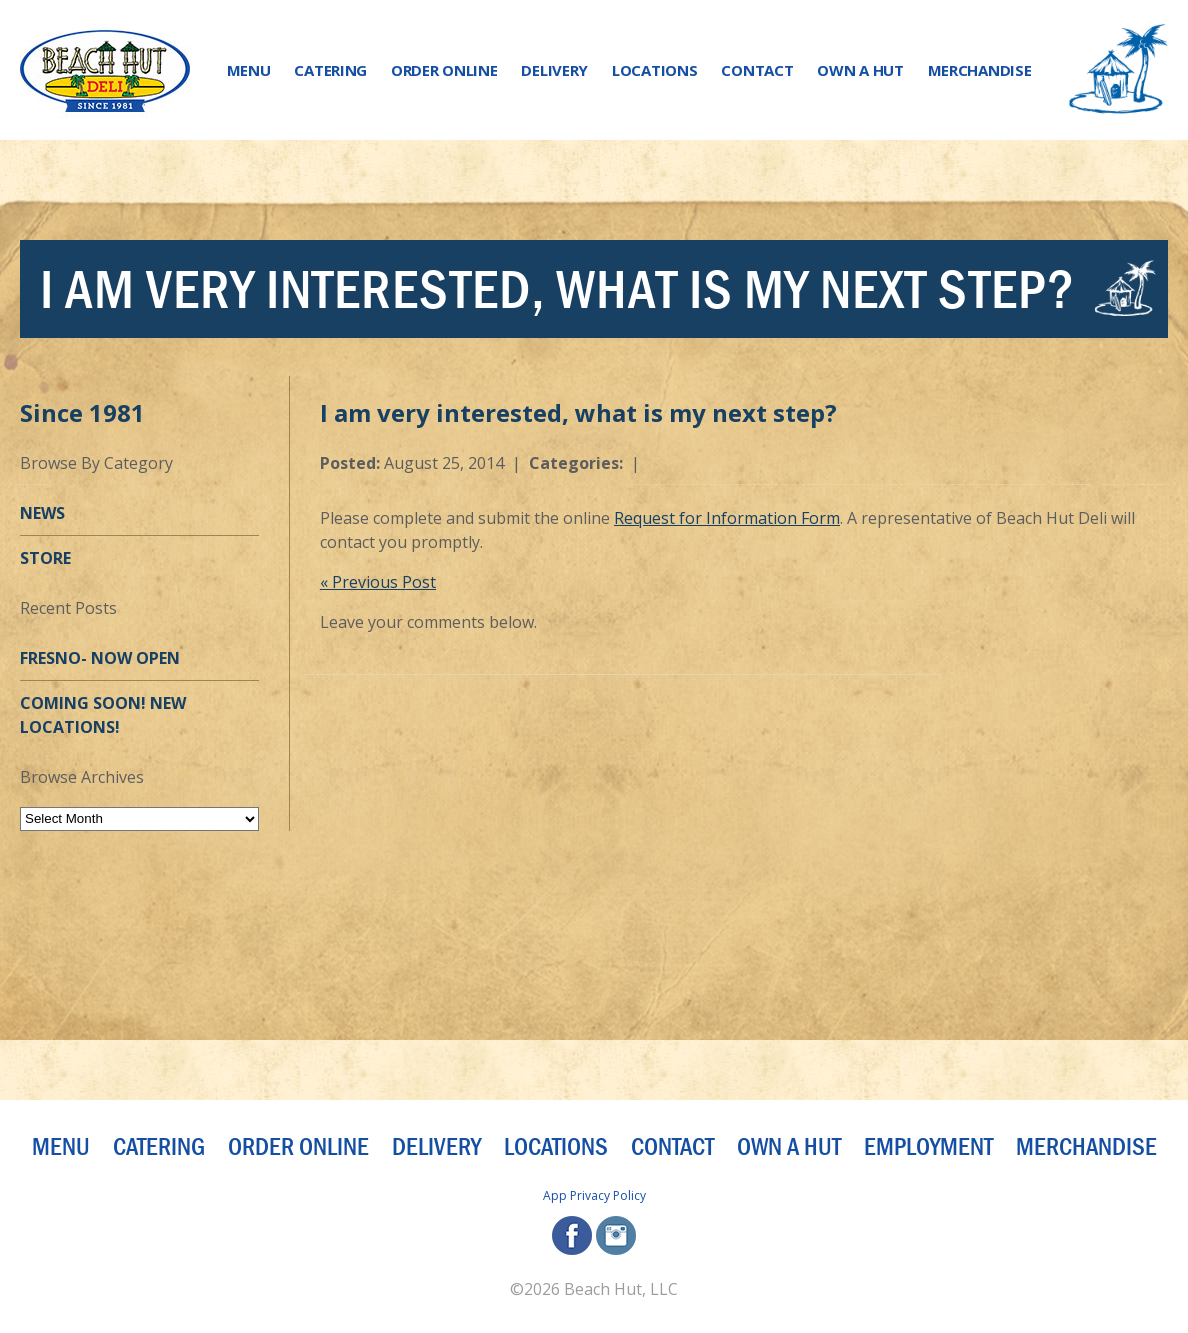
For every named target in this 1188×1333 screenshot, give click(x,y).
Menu (249, 70)
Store (45, 558)
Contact (757, 70)
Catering (330, 70)
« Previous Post (378, 582)
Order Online (444, 70)
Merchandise (980, 70)
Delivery (554, 70)
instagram (616, 1235)
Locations (654, 70)
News (42, 513)
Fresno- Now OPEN (100, 658)
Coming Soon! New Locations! (103, 715)
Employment (928, 1147)
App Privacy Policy (594, 1195)
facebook (572, 1235)
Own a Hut (860, 70)
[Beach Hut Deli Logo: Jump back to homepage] (105, 70)
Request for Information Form (727, 518)
